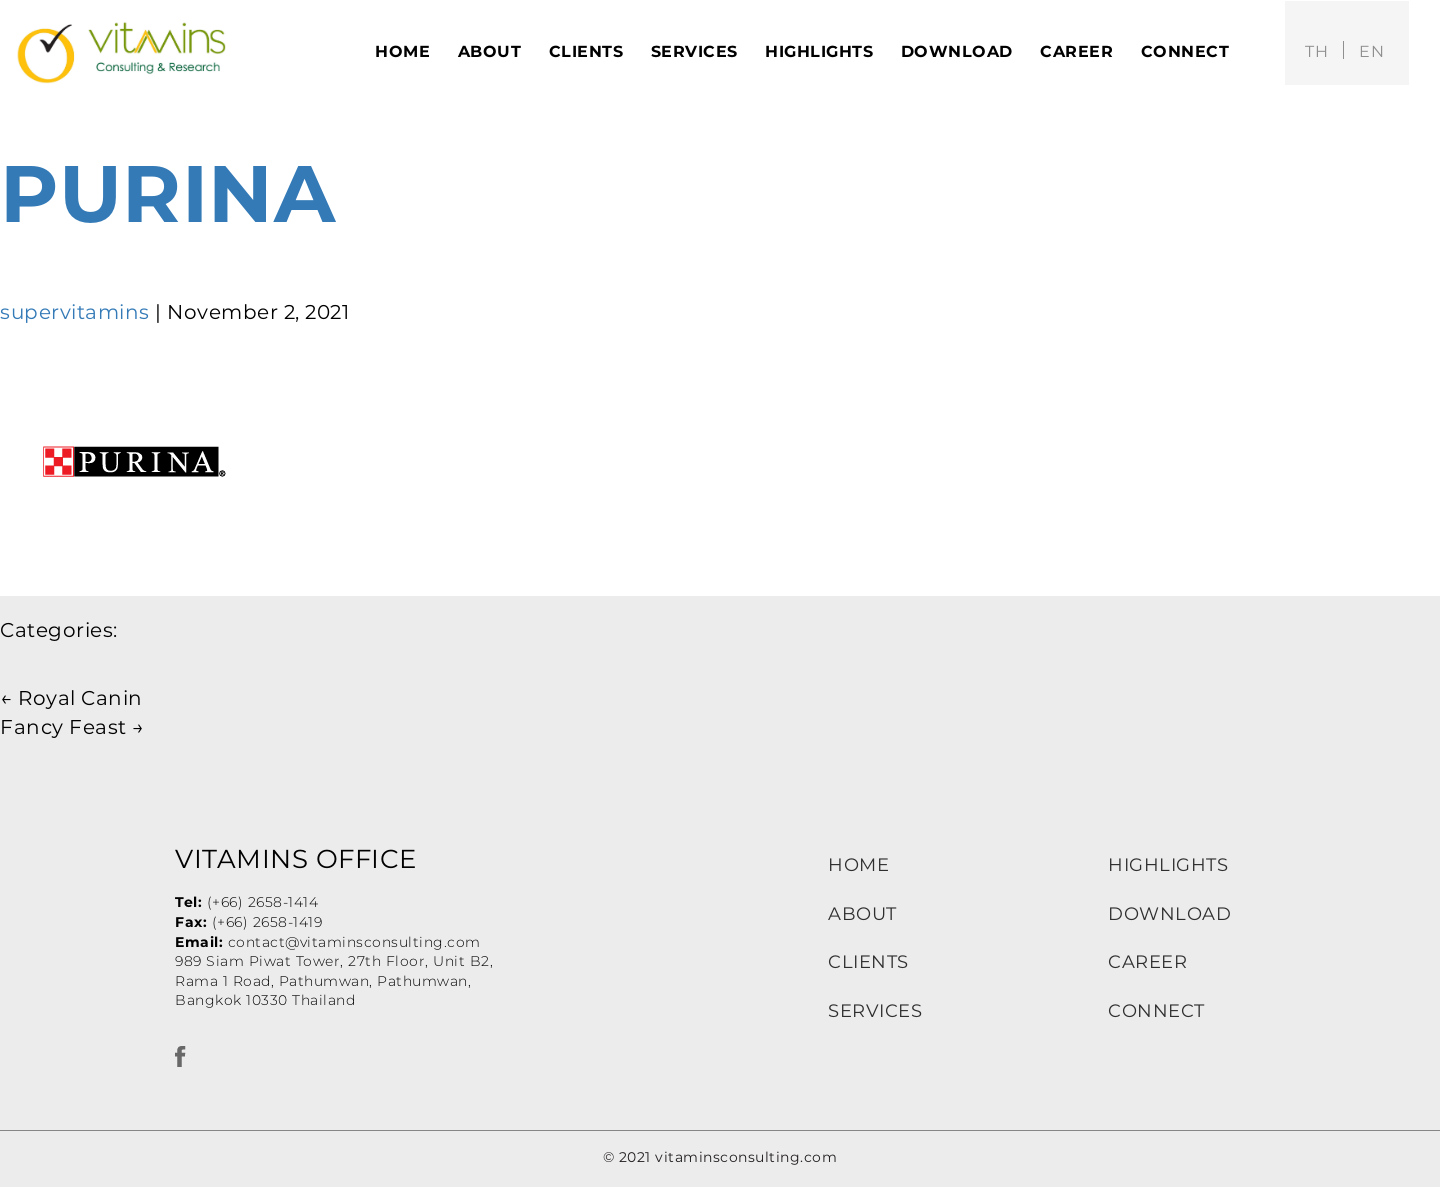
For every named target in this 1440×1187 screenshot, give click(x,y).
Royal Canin (71, 698)
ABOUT (862, 914)
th (1316, 51)
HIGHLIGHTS (1168, 865)
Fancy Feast (72, 727)
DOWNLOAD (1169, 914)
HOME (858, 865)
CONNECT (1156, 1011)
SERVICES (875, 1011)
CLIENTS (868, 962)
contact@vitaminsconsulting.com (354, 942)
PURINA (167, 193)
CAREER (1147, 962)
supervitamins (75, 312)
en (1371, 51)
